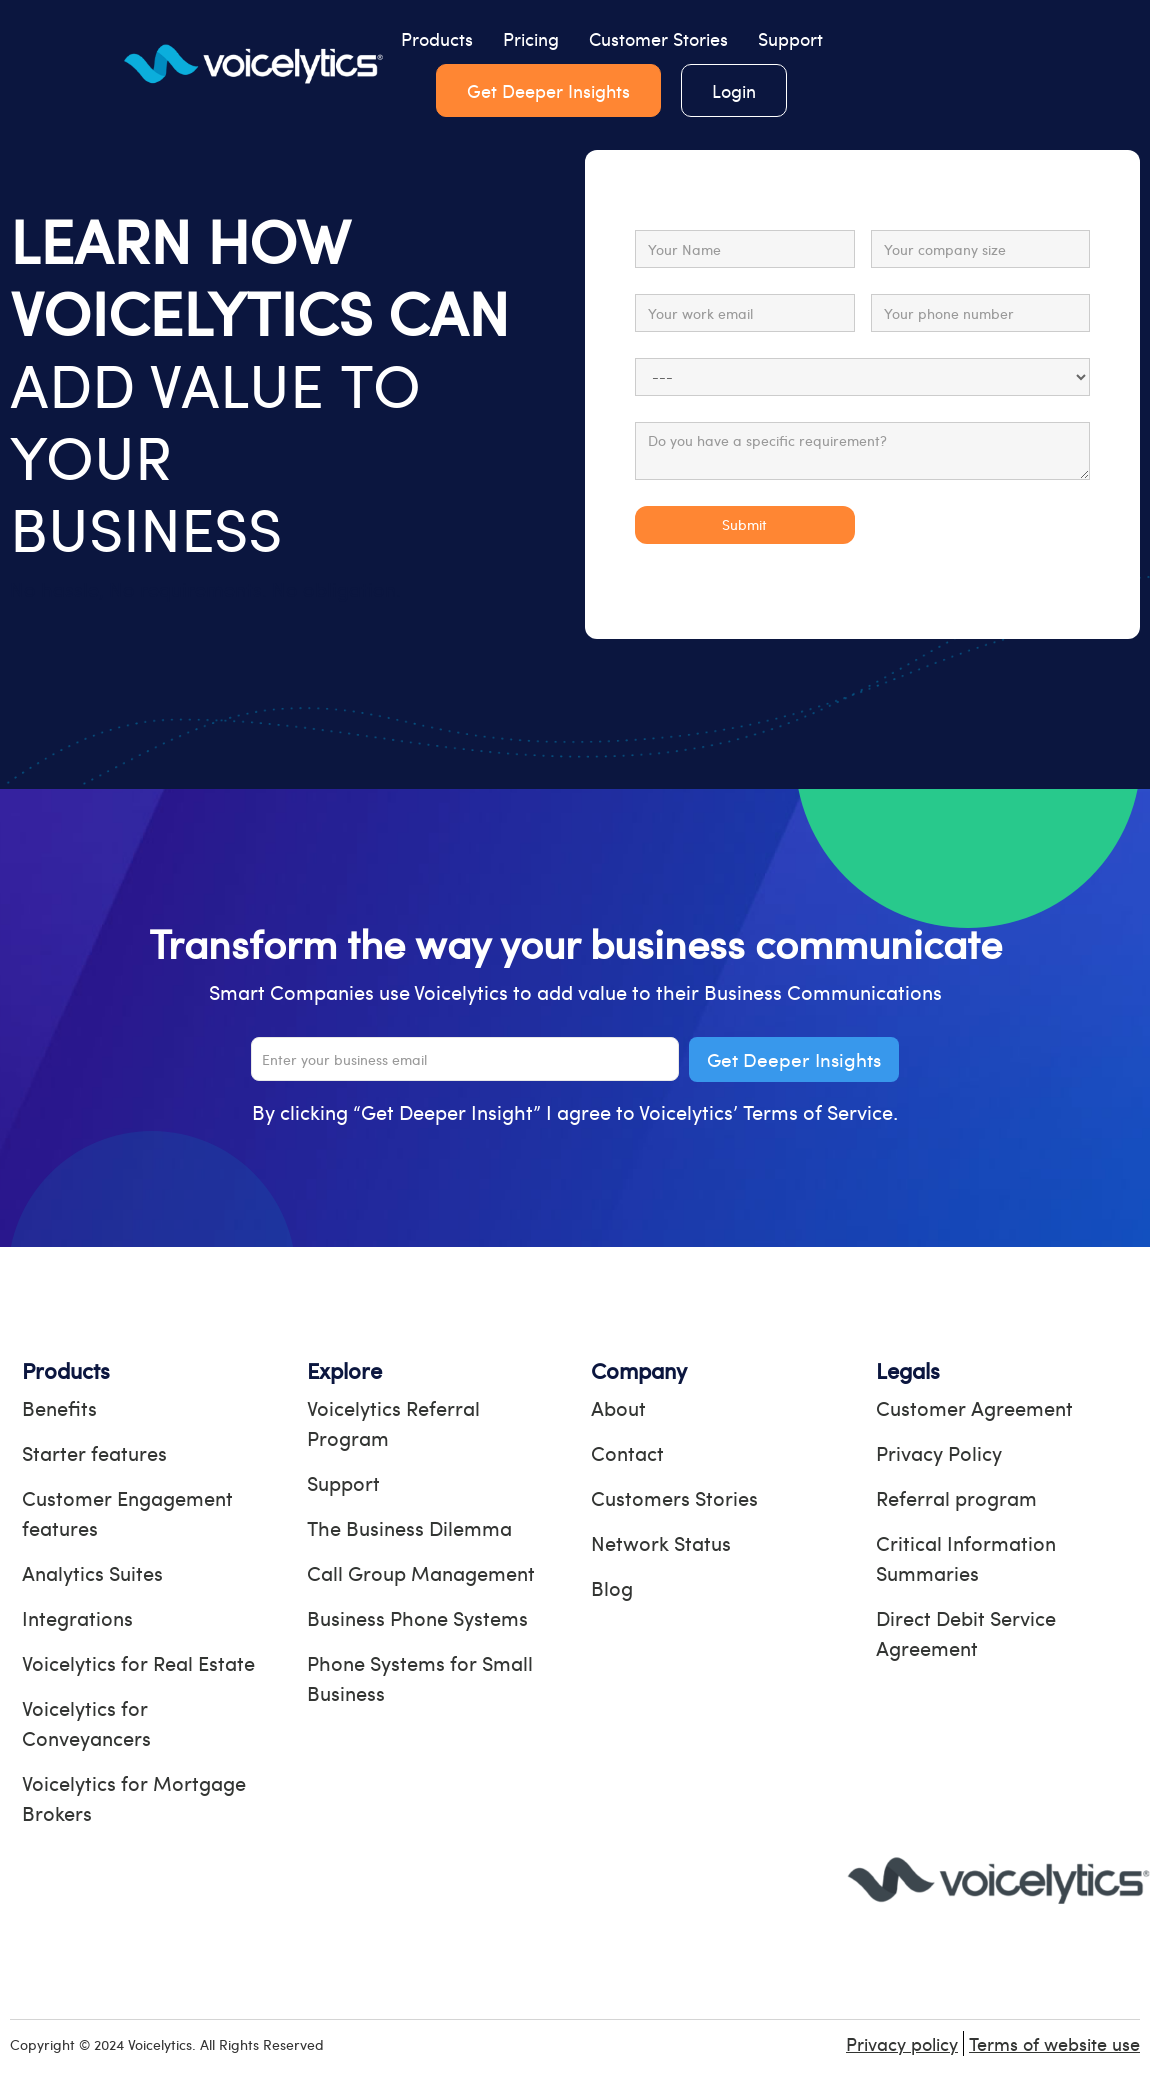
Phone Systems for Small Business (420, 1677)
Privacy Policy (939, 1452)
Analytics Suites (92, 1572)
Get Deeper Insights (548, 90)
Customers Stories (674, 1497)
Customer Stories (658, 38)
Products (437, 38)
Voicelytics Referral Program (393, 1422)
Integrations (77, 1617)
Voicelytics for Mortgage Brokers (134, 1797)
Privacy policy (902, 2043)
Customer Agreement (974, 1407)
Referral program (956, 1497)
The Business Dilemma (409, 1527)
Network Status (661, 1542)
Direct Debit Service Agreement (966, 1632)
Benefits (59, 1407)
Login (734, 90)
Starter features (94, 1452)
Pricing (531, 38)
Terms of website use (1054, 2043)
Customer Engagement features (127, 1512)
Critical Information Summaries (966, 1557)
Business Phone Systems (417, 1617)
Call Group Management (421, 1572)
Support (790, 38)
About (618, 1407)
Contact (627, 1452)
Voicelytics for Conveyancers (86, 1722)
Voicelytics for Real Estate (138, 1662)
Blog (612, 1587)
